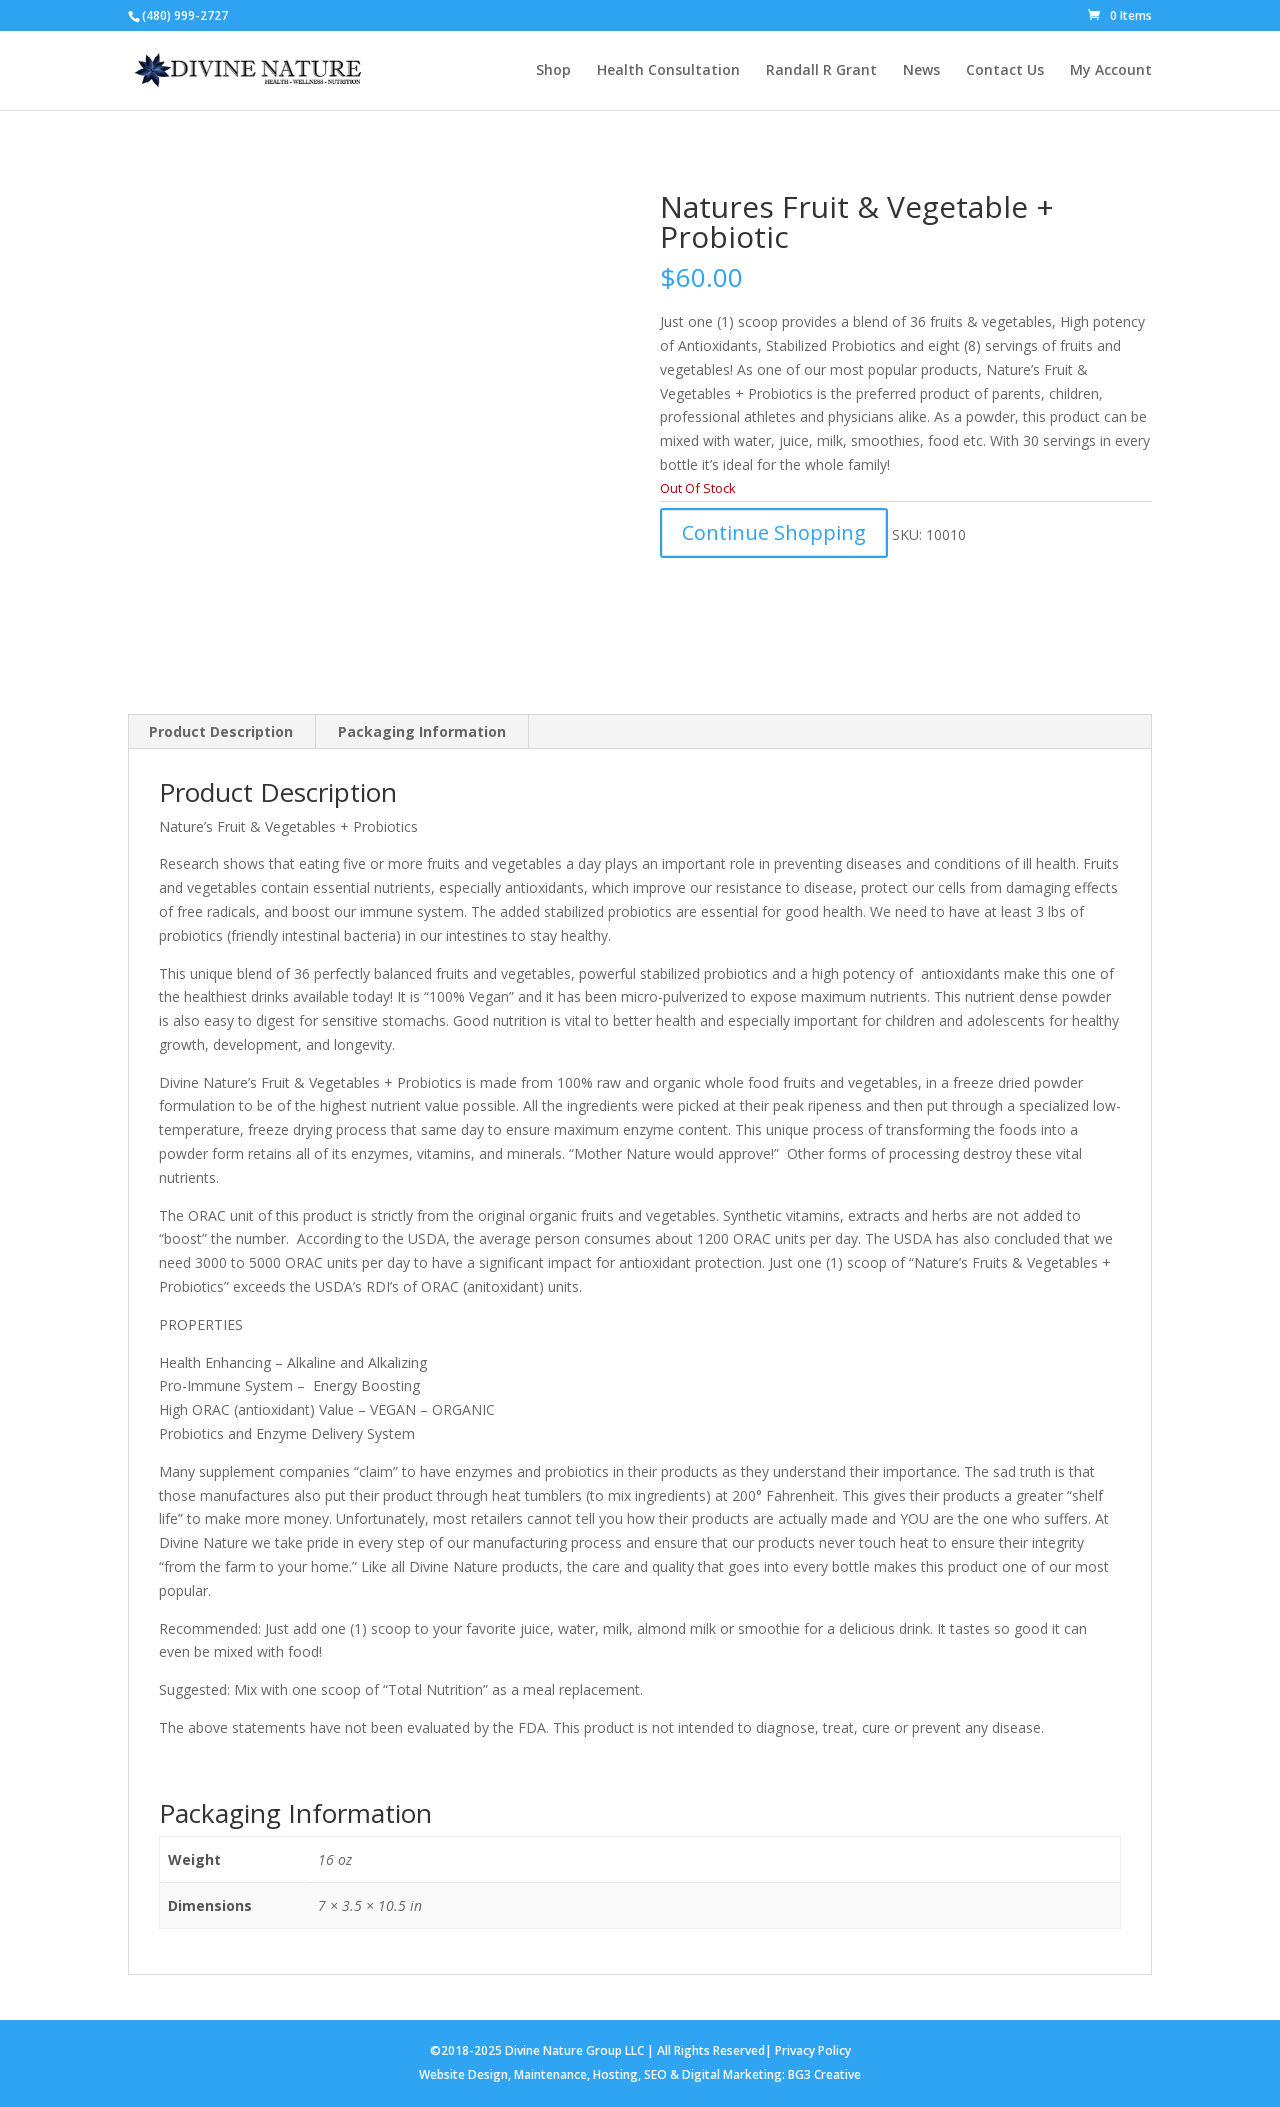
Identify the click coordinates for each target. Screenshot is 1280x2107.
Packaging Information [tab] (422, 731)
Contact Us (1005, 71)
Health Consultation (668, 71)
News (921, 71)
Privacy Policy (813, 2050)
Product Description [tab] (221, 731)
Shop (553, 71)
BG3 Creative (824, 2074)
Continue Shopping (774, 532)
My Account (1111, 71)
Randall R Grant (821, 71)
